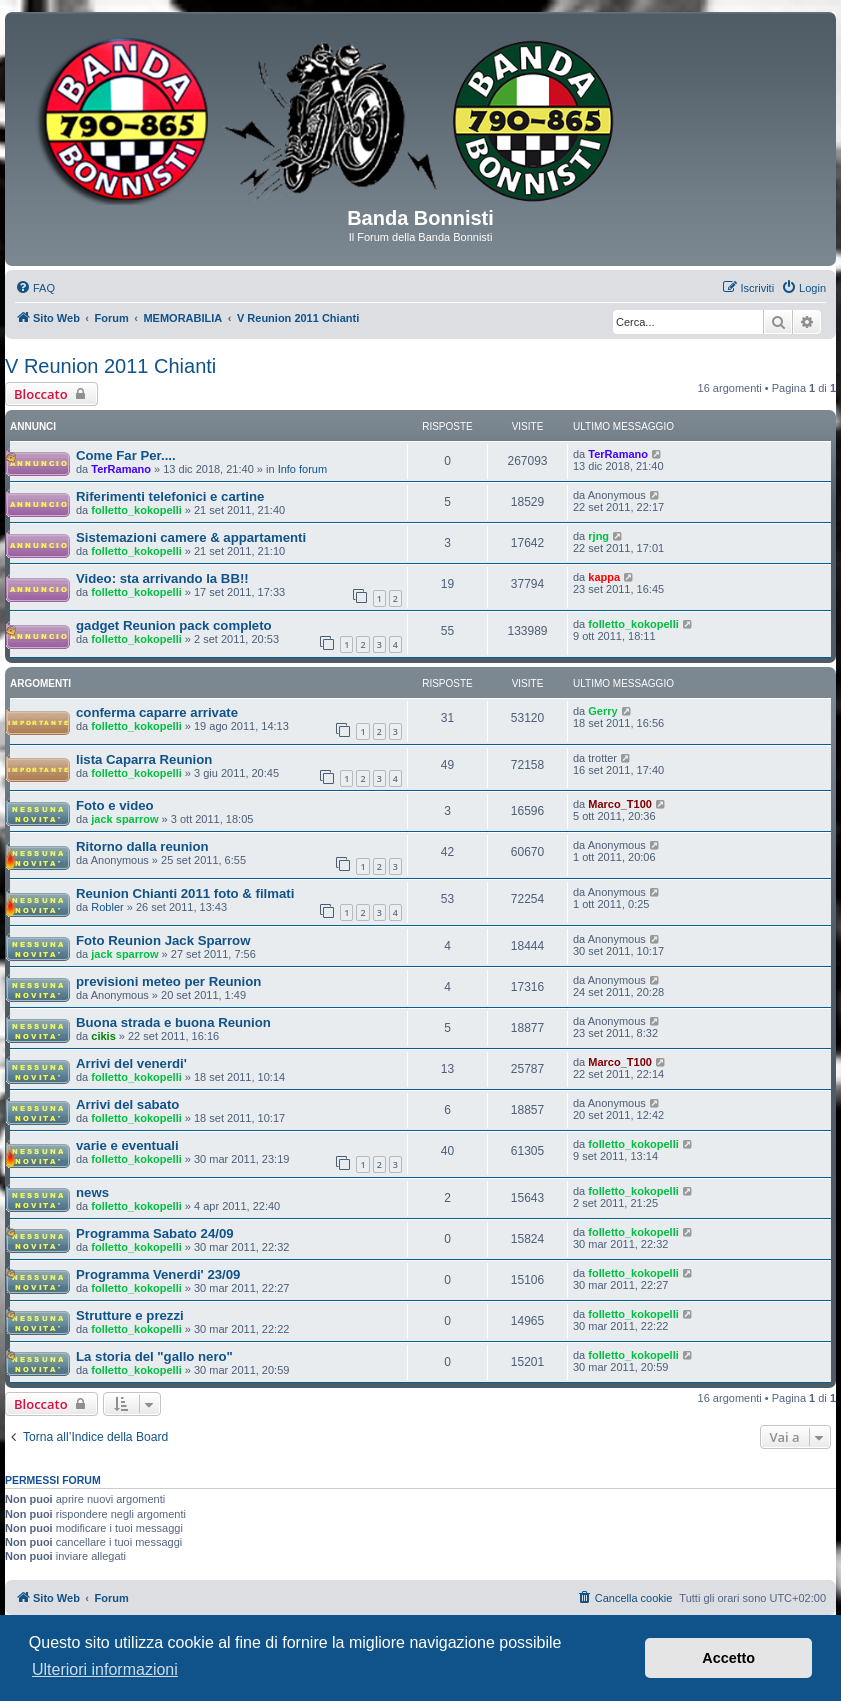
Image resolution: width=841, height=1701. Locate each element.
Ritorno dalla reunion (142, 846)
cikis (103, 1036)
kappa (604, 577)
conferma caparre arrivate (157, 712)
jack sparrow (124, 819)
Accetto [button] (728, 1658)
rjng (598, 536)
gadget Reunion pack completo (174, 625)
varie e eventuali (127, 1145)
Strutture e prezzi (130, 1315)
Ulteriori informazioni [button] (105, 1669)
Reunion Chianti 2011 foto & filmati (185, 893)
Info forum (303, 469)
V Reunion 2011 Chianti (110, 366)
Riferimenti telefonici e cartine (170, 496)
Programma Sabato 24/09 (155, 1233)
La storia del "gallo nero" (154, 1356)
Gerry (602, 711)
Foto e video (115, 805)
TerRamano (121, 469)
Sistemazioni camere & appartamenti (191, 537)
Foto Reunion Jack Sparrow (163, 940)
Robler (107, 907)
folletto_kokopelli (136, 510)
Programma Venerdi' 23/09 (158, 1274)
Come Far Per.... (126, 455)
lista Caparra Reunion (144, 759)
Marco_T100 (620, 804)
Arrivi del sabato (127, 1104)
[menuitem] (35, 288)
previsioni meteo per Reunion (168, 981)
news (92, 1192)
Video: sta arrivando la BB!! (162, 578)
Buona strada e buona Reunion (173, 1022)
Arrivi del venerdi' (131, 1063)
